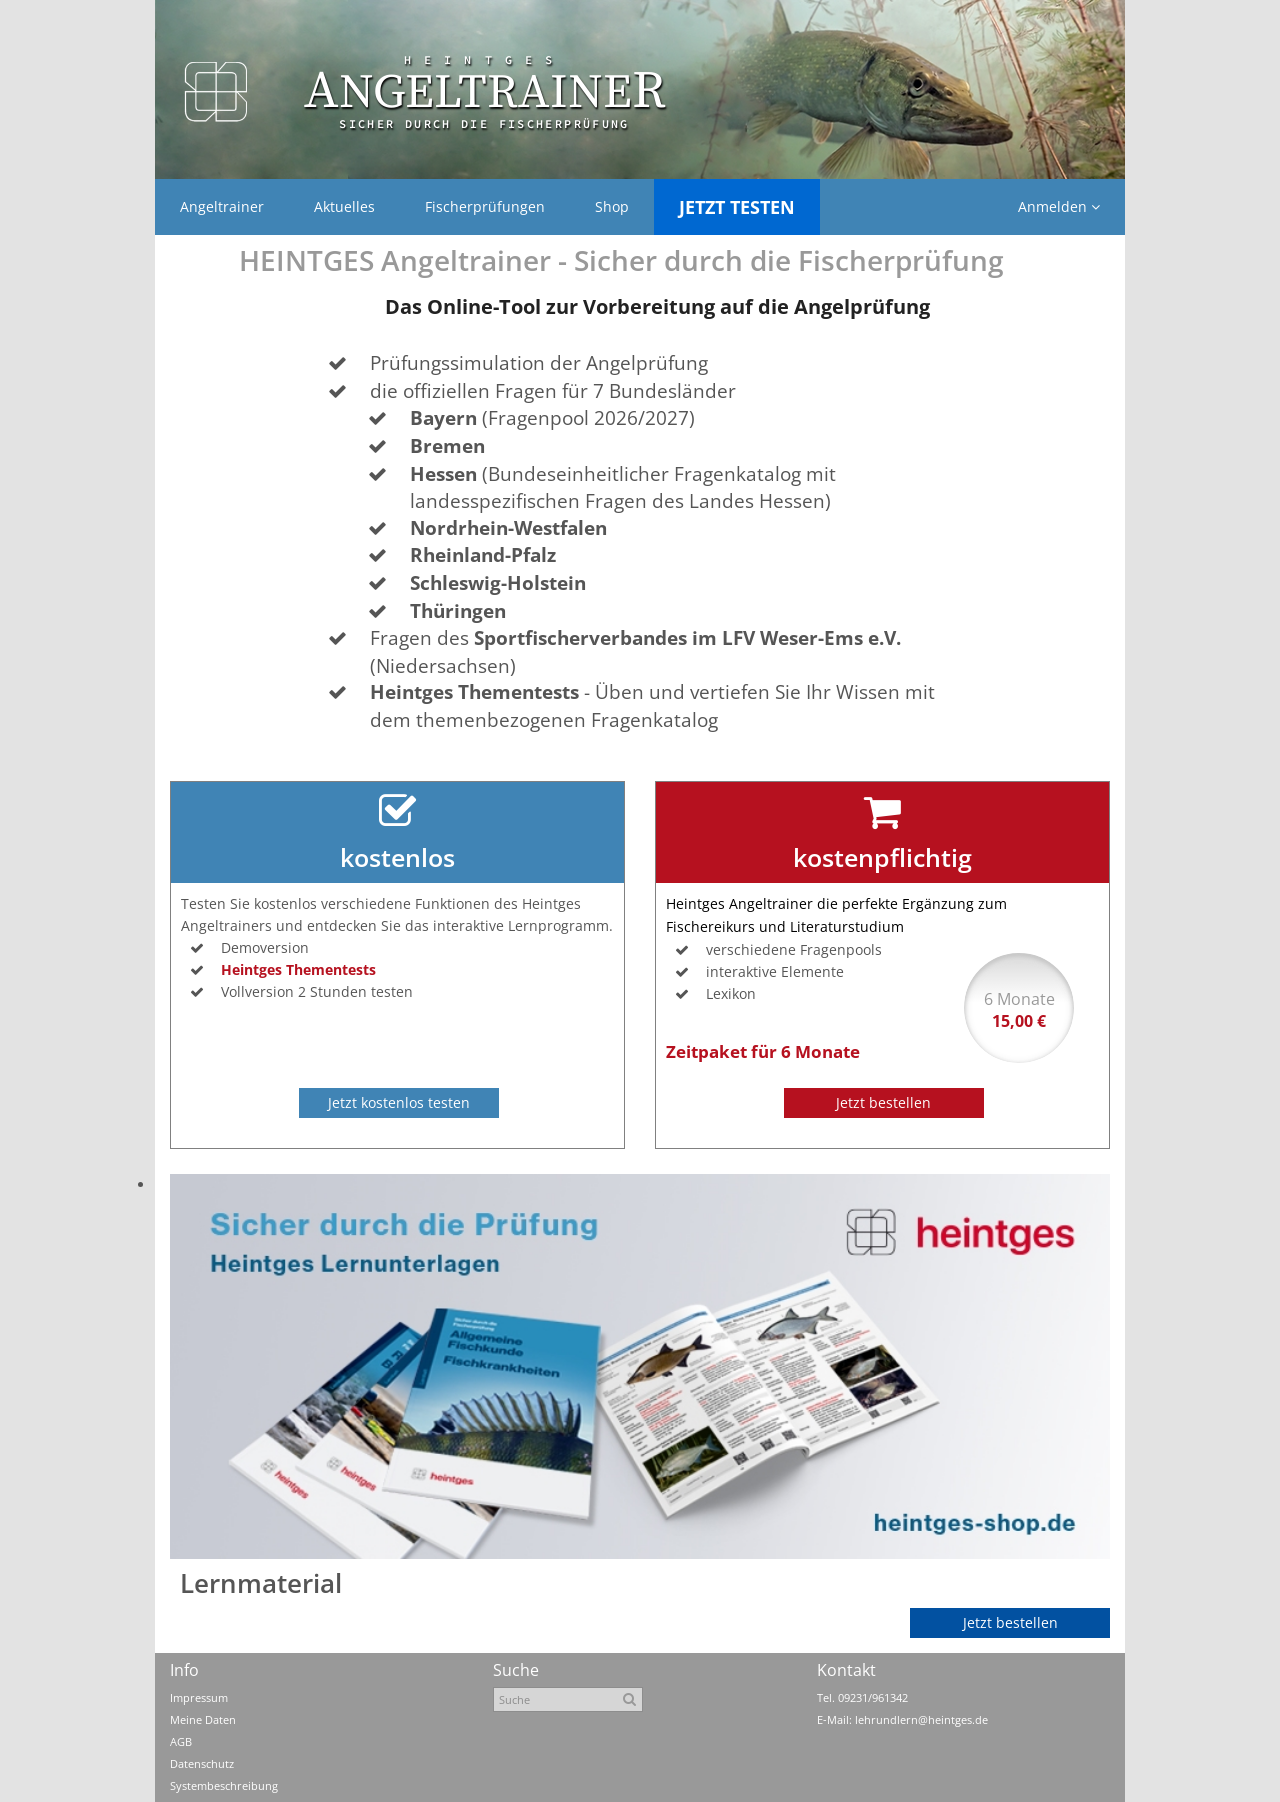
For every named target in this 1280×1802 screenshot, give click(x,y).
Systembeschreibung (224, 1785)
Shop (612, 206)
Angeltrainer (222, 206)
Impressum (199, 1697)
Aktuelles (344, 206)
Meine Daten (203, 1719)
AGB (181, 1741)
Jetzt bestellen (883, 1102)
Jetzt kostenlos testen (399, 1102)
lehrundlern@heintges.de (921, 1719)
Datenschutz (202, 1763)
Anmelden (1059, 206)
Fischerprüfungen (485, 206)
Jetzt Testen (737, 207)
